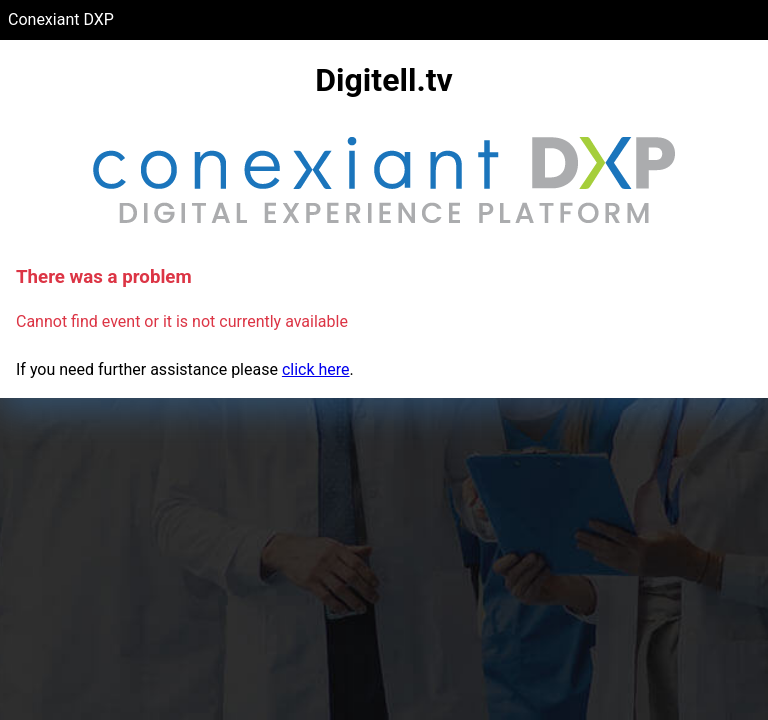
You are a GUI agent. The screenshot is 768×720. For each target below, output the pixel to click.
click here (316, 369)
